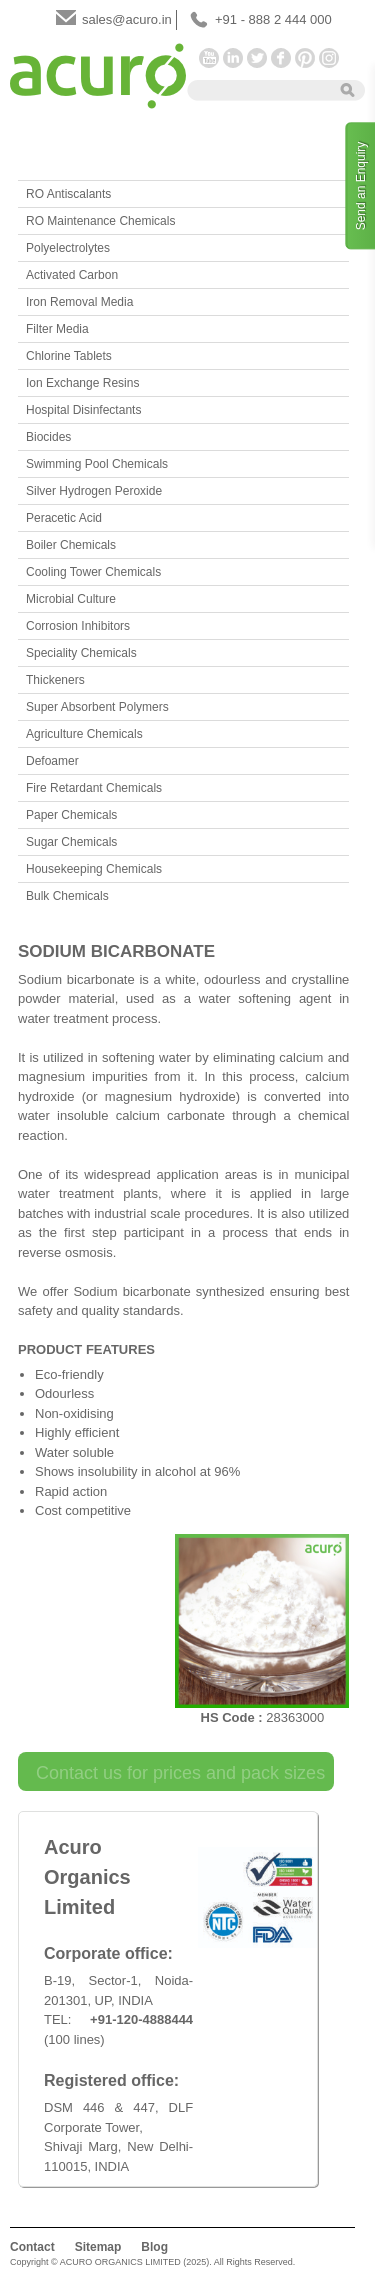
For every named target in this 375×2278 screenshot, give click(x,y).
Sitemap (98, 2247)
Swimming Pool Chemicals (97, 464)
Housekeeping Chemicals (94, 869)
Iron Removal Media (79, 302)
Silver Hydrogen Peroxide (94, 491)
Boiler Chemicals (71, 545)
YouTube (209, 58)
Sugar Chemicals (71, 842)
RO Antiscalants (68, 194)
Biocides (48, 437)
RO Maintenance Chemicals (100, 221)
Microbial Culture (71, 599)
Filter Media (57, 329)
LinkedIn (233, 58)
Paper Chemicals (71, 815)
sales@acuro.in (127, 19)
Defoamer (52, 761)
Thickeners (55, 680)
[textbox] (257, 89)
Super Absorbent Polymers (97, 707)
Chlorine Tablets (69, 356)
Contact (32, 2247)
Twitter (257, 58)
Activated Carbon (72, 275)
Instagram (329, 58)
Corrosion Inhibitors (78, 626)
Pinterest (305, 58)
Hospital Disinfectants (83, 410)
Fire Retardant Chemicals (94, 788)
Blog (154, 2247)
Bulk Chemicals (67, 896)
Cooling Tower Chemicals (93, 572)
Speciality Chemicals (81, 653)
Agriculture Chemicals (84, 734)
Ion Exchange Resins (82, 383)
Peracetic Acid (64, 518)
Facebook (281, 58)
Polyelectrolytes (68, 248)
